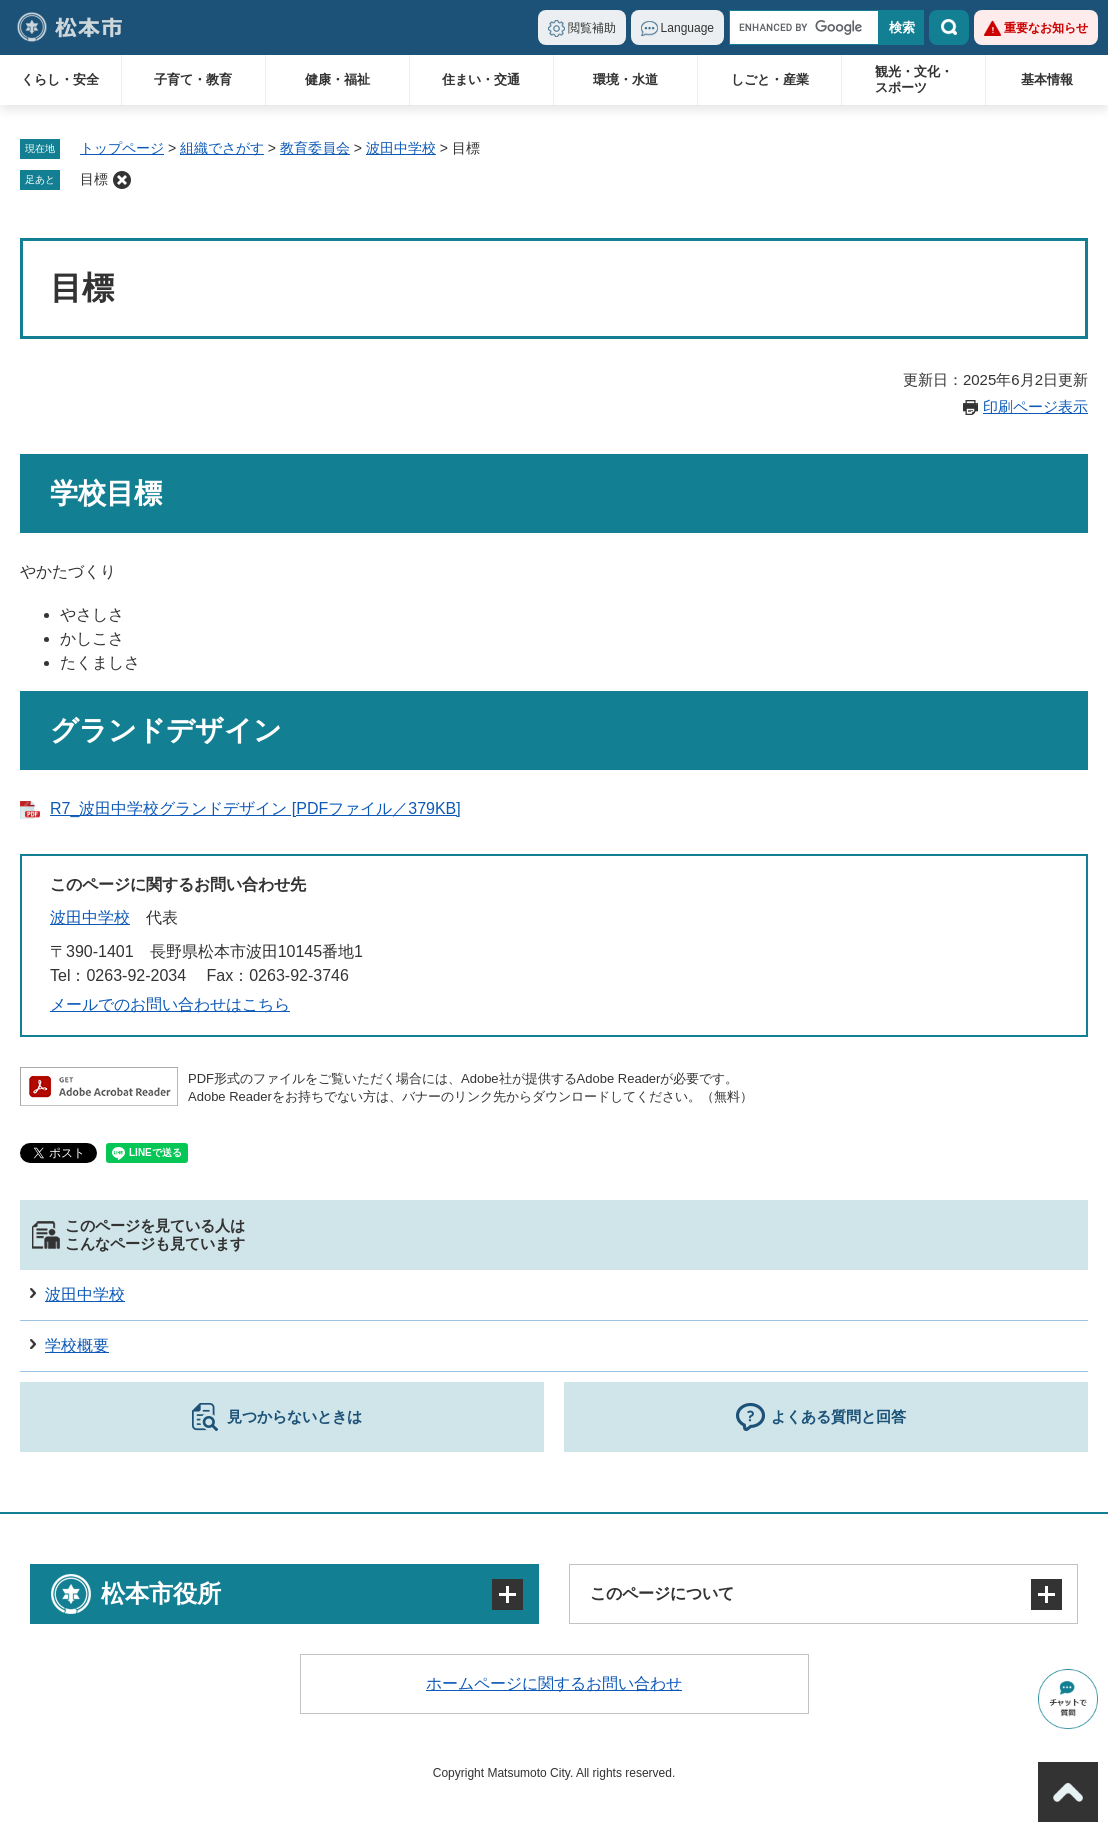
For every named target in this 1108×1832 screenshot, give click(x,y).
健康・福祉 (337, 79)
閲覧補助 (592, 28)
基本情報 (1047, 79)
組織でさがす (222, 148)
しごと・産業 (770, 79)
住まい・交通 (481, 79)
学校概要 (77, 1345)
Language (687, 28)
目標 (94, 179)
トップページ (122, 148)
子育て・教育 (193, 79)
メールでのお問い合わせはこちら (170, 1004)
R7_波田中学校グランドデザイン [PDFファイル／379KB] (255, 808)
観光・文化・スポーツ (914, 79)
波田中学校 (401, 148)
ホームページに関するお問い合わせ (554, 1683)
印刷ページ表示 (1035, 406)
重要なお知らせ (1046, 28)
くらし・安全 (60, 79)
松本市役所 (161, 1593)
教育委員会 (315, 148)
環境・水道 (625, 79)
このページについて (662, 1593)
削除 (122, 180)
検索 (949, 27)
